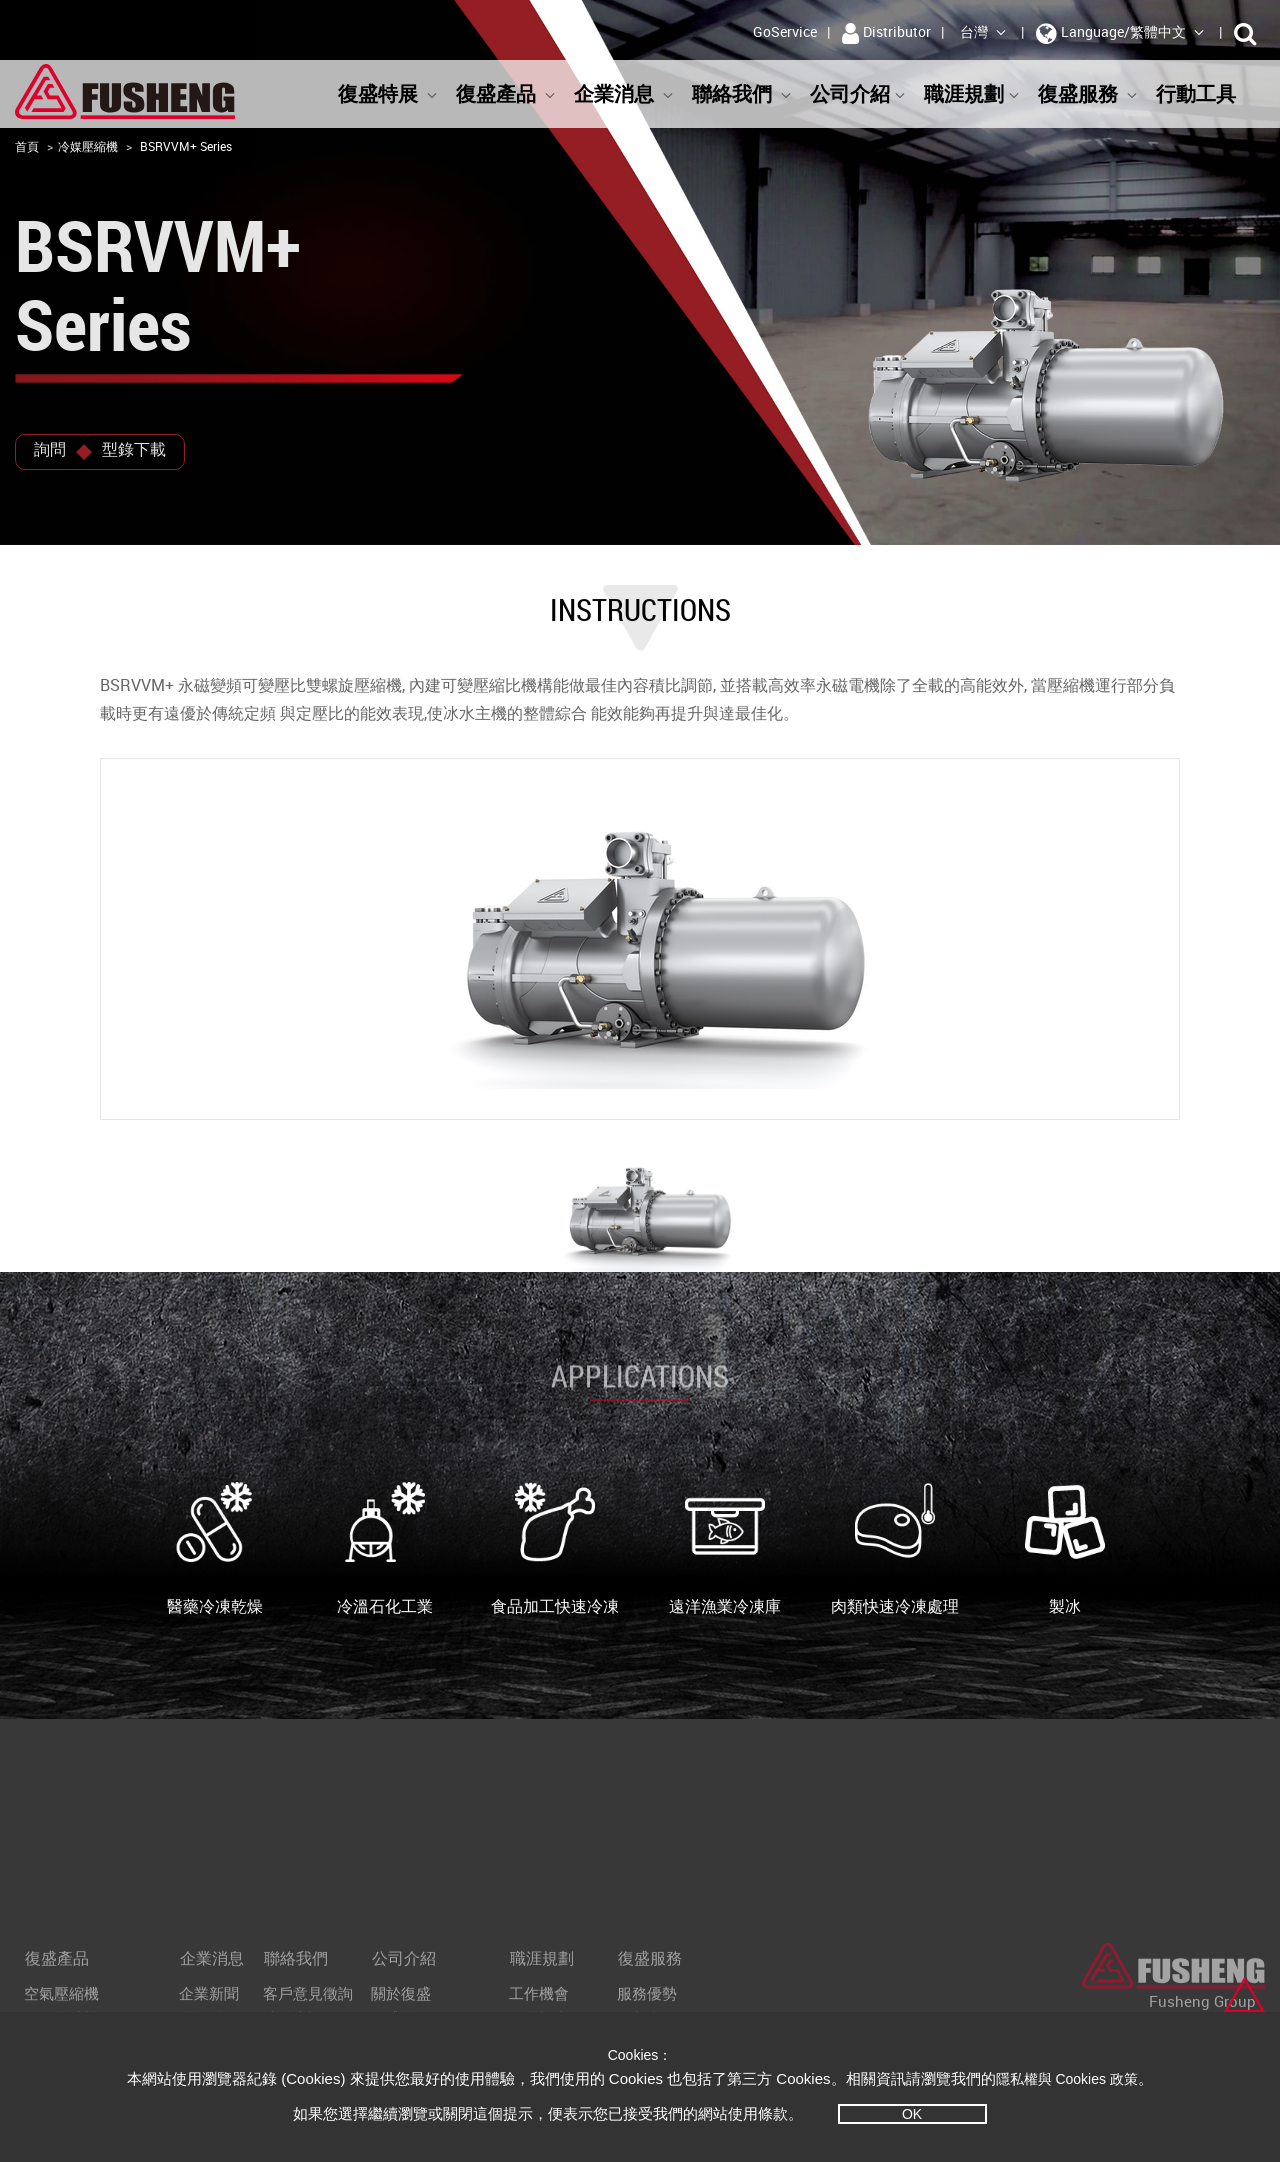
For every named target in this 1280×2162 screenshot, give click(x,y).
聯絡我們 (742, 93)
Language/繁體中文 (1120, 33)
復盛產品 (506, 93)
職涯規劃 (972, 93)
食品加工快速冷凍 (555, 1549)
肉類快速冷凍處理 (895, 1549)
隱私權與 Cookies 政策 (1067, 2079)
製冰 (1065, 1549)
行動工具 (1206, 93)
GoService (785, 31)
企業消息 (624, 93)
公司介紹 (858, 93)
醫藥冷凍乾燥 (215, 1549)
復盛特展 (388, 93)
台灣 (983, 31)
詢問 (50, 449)
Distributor (886, 33)
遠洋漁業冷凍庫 (725, 1549)
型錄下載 (134, 449)
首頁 (27, 146)
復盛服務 (1088, 93)
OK (912, 2114)
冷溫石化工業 (385, 1549)
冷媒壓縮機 (88, 146)
